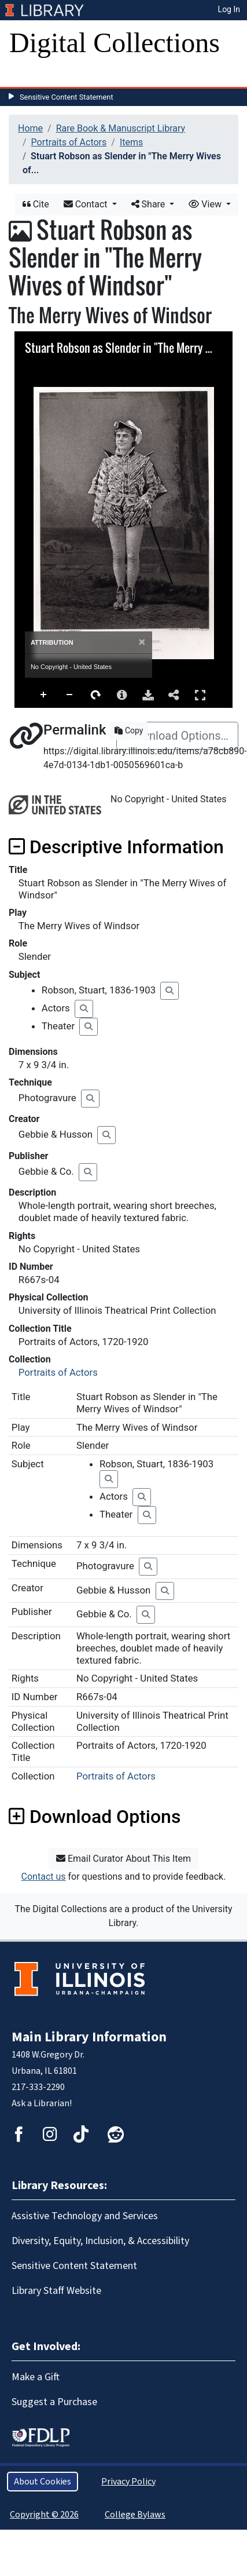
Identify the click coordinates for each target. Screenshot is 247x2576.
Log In (229, 9)
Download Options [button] (94, 1817)
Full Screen (200, 695)
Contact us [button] (43, 1876)
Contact (87, 204)
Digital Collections (114, 42)
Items (131, 142)
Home (30, 128)
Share (149, 204)
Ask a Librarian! (42, 2103)
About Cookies (42, 2481)
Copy (129, 730)
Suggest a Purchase (54, 2402)
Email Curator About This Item (123, 1858)
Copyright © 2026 (44, 2514)
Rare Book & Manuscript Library (120, 128)
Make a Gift (36, 2377)
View (206, 204)
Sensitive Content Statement (66, 97)
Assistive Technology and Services (85, 2216)
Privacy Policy (128, 2481)
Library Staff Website (56, 2290)
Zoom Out (70, 695)
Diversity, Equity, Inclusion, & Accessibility (100, 2241)
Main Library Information (89, 2037)
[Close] (142, 642)
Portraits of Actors (69, 142)
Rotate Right (96, 695)
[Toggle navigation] (25, 75)
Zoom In (44, 695)
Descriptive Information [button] (116, 847)
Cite (36, 204)
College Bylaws (135, 2514)
